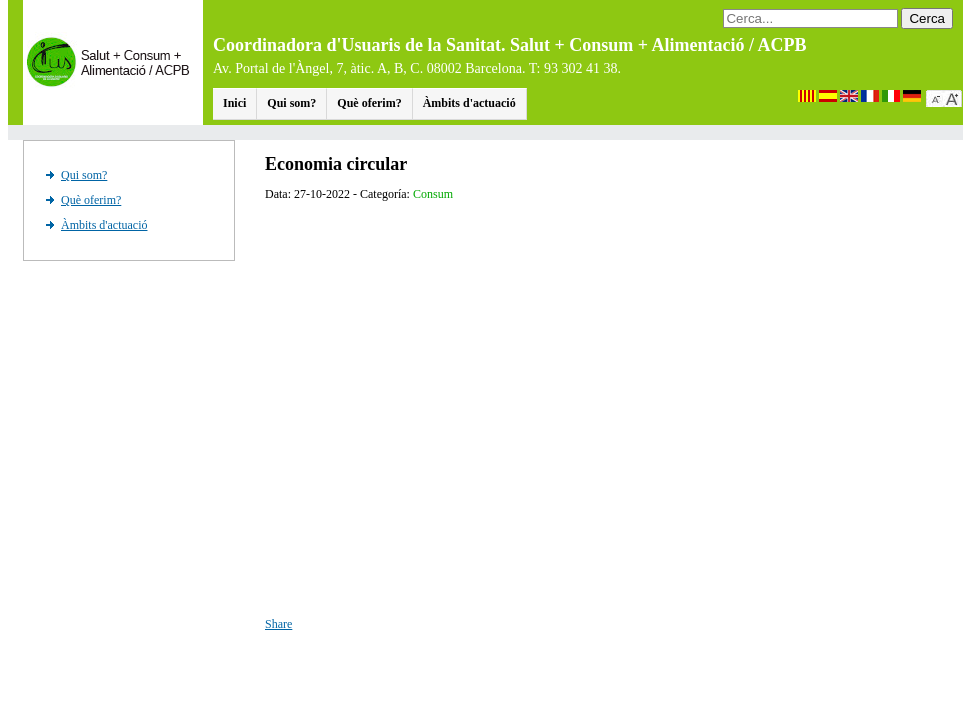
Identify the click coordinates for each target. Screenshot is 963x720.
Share (278, 624)
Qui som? (291, 103)
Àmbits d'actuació (469, 103)
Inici (234, 103)
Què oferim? (369, 103)
